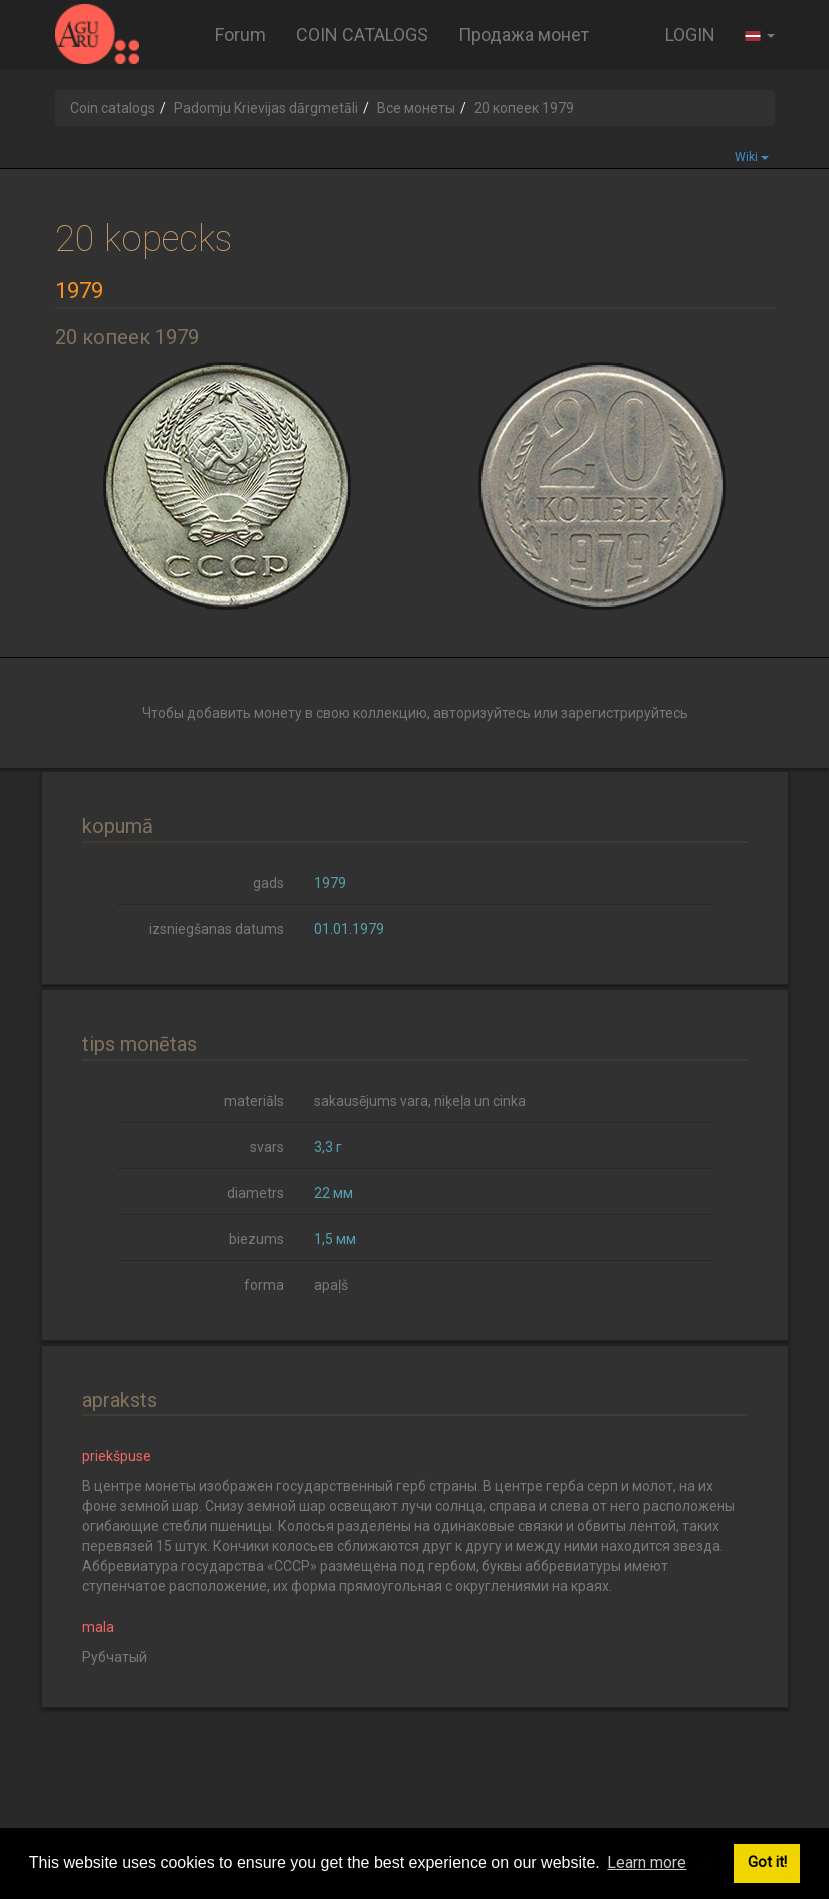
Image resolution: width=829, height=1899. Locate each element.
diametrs (255, 1193)
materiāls (254, 1101)
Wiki (752, 157)
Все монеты (416, 108)
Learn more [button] (646, 1862)
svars (267, 1147)
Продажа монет (523, 34)
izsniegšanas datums (216, 929)
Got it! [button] (767, 1862)
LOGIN (690, 34)
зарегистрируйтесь (624, 713)
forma (264, 1285)
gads (268, 883)
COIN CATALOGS (362, 34)
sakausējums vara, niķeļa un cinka (420, 1101)
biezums (256, 1239)
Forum (240, 34)
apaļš (331, 1285)
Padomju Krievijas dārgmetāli (266, 108)
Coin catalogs (112, 108)
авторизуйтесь (482, 713)
